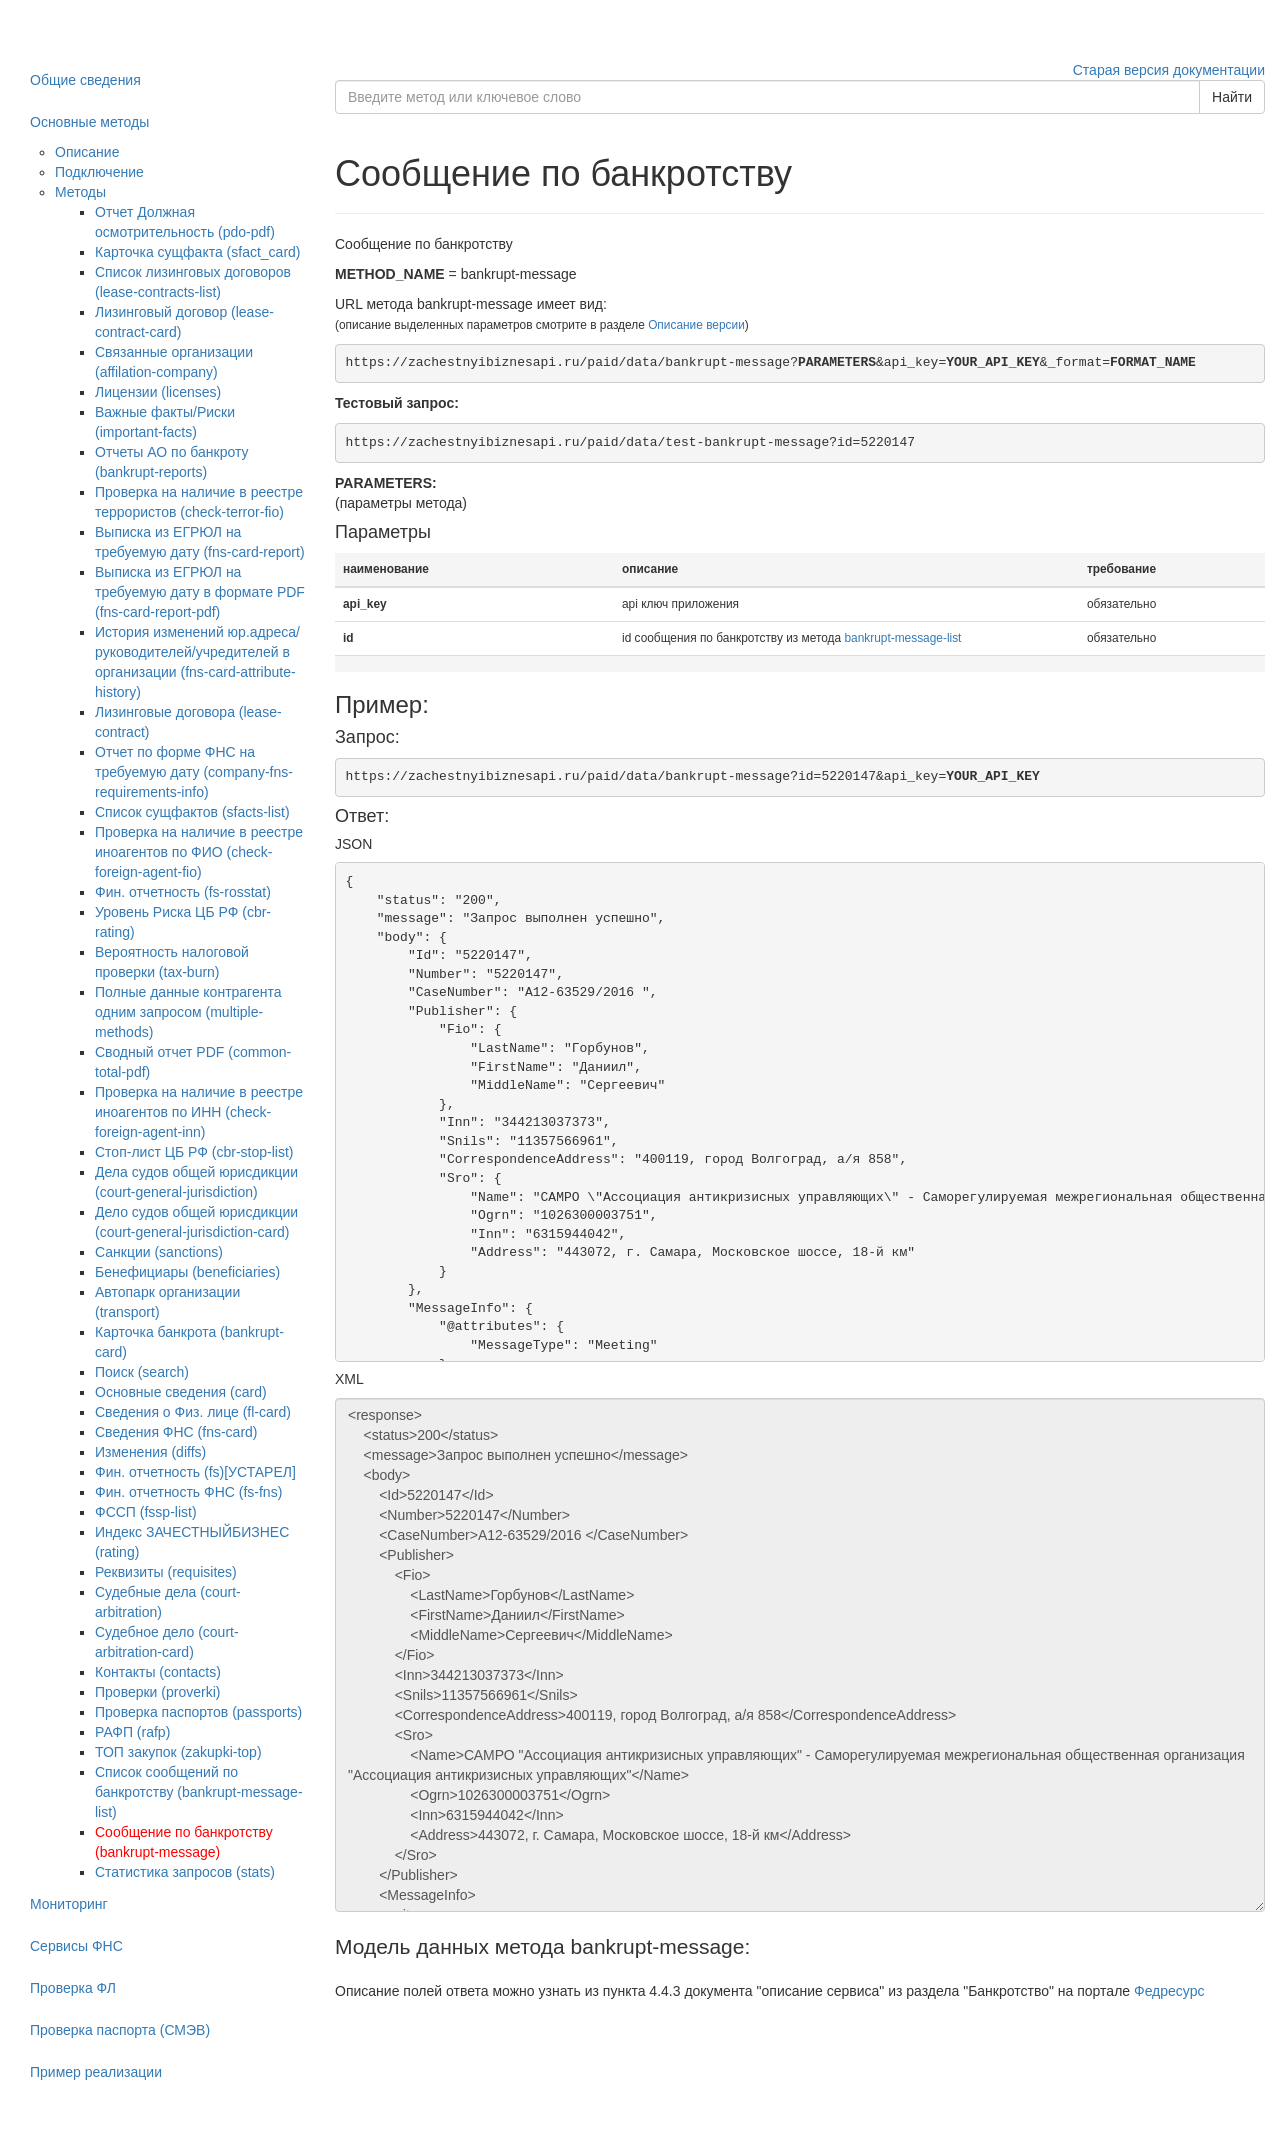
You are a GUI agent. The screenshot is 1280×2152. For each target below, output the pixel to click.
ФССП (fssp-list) (146, 1512)
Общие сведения (85, 80)
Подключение (99, 172)
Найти (1232, 97)
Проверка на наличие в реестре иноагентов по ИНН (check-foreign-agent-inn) (199, 1112)
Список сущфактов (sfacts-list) (192, 812)
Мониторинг (69, 1904)
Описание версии (696, 325)
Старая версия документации (1169, 70)
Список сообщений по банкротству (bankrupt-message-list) (199, 1792)
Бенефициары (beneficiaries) (187, 1272)
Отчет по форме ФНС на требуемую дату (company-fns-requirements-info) (194, 772)
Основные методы (89, 122)
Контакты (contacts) (158, 1672)
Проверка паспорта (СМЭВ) (120, 2030)
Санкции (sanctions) (159, 1252)
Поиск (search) (142, 1372)
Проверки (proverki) (157, 1692)
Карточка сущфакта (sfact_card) (198, 252)
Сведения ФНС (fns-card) (176, 1432)
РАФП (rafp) (132, 1732)
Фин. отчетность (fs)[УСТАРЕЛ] (195, 1472)
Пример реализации (96, 2072)
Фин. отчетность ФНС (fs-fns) (188, 1492)
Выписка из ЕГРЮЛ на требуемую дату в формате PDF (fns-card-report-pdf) (200, 592)
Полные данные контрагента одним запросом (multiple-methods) (188, 1012)
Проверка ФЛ (73, 1988)
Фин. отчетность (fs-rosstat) (183, 892)
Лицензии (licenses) (158, 392)
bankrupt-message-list (902, 638)
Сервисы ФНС (76, 1946)
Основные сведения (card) (181, 1392)
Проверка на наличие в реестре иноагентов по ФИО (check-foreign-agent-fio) (199, 852)
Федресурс (1169, 1991)
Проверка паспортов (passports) (198, 1712)
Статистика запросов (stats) (185, 1872)
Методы (80, 192)
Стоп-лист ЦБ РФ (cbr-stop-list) (194, 1152)
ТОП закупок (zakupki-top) (178, 1752)
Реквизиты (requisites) (166, 1572)
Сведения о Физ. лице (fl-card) (193, 1412)
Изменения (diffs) (150, 1452)
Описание (87, 152)
